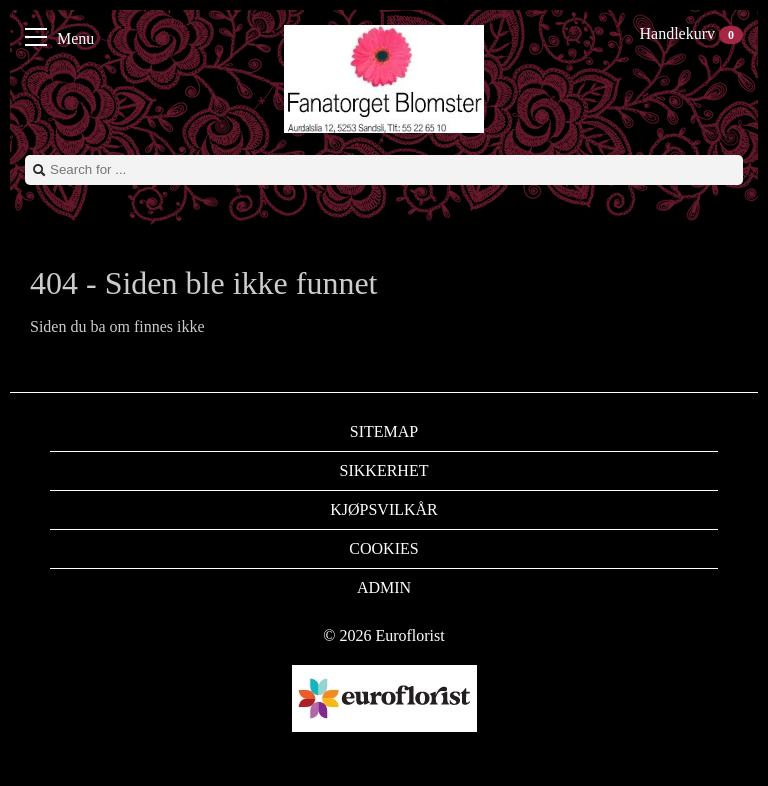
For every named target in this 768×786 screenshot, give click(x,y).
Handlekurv (691, 33)
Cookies (383, 548)
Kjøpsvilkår (384, 509)
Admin (384, 587)
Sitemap (384, 431)
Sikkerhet (384, 470)
